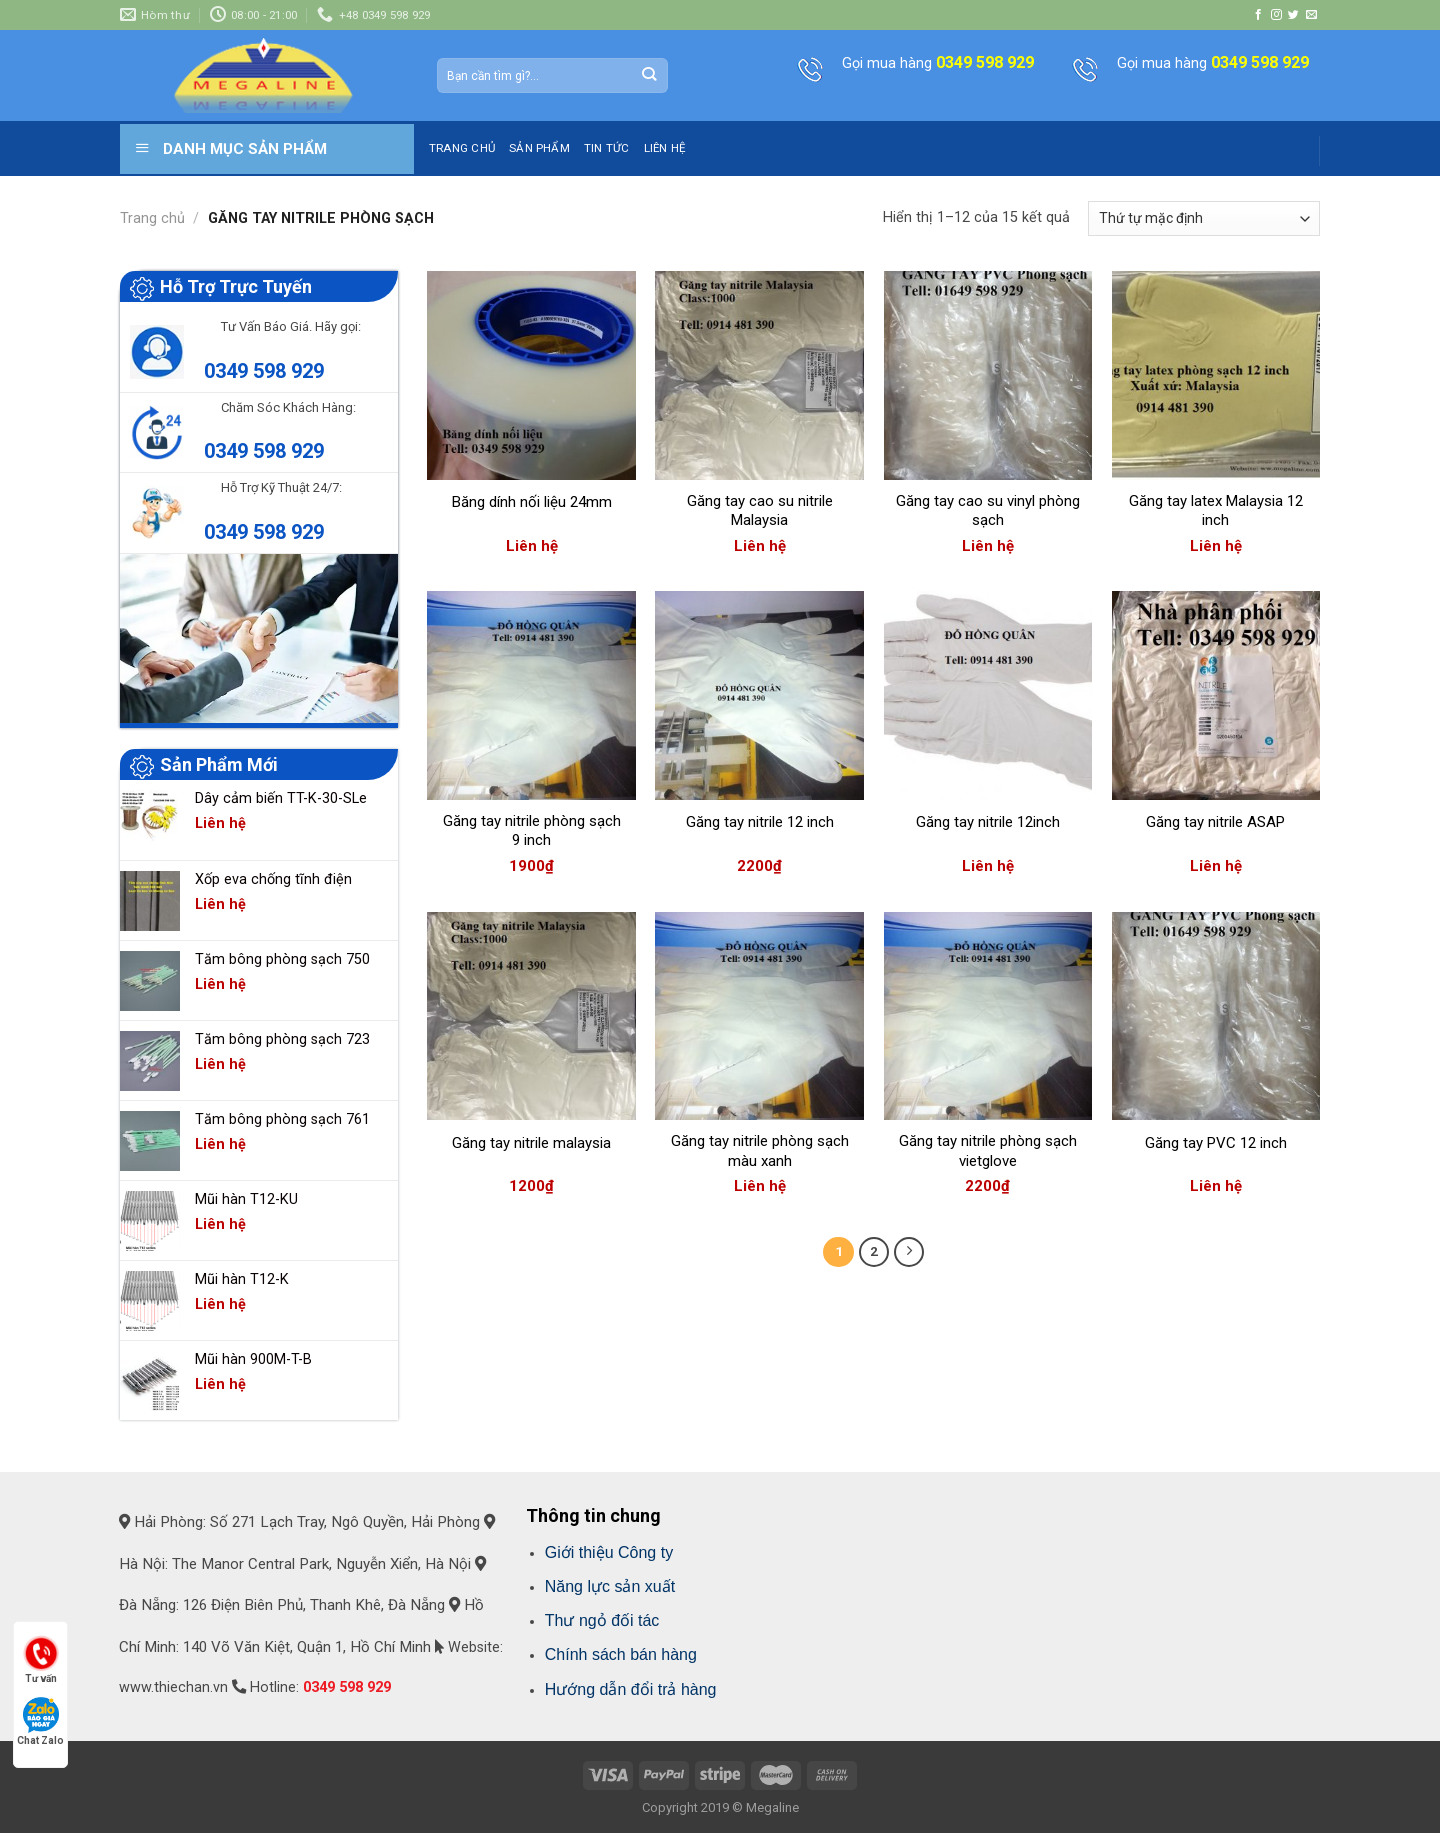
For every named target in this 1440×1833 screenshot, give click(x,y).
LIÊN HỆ (665, 148)
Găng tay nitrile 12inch (988, 822)
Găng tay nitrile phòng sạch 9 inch (532, 831)
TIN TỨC (607, 148)
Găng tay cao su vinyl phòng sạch (988, 511)
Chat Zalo (40, 1721)
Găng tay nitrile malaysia (531, 1143)
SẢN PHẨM (539, 148)
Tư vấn (41, 1659)
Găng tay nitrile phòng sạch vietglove (988, 1151)
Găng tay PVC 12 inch (1216, 1143)
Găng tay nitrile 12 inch (760, 822)
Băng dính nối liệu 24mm (532, 502)
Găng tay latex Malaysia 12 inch (1216, 511)
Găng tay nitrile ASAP (1215, 822)
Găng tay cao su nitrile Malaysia (760, 511)
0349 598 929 (264, 371)
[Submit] (649, 75)
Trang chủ (152, 218)
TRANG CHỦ (462, 148)
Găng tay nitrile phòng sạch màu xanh (760, 1151)
